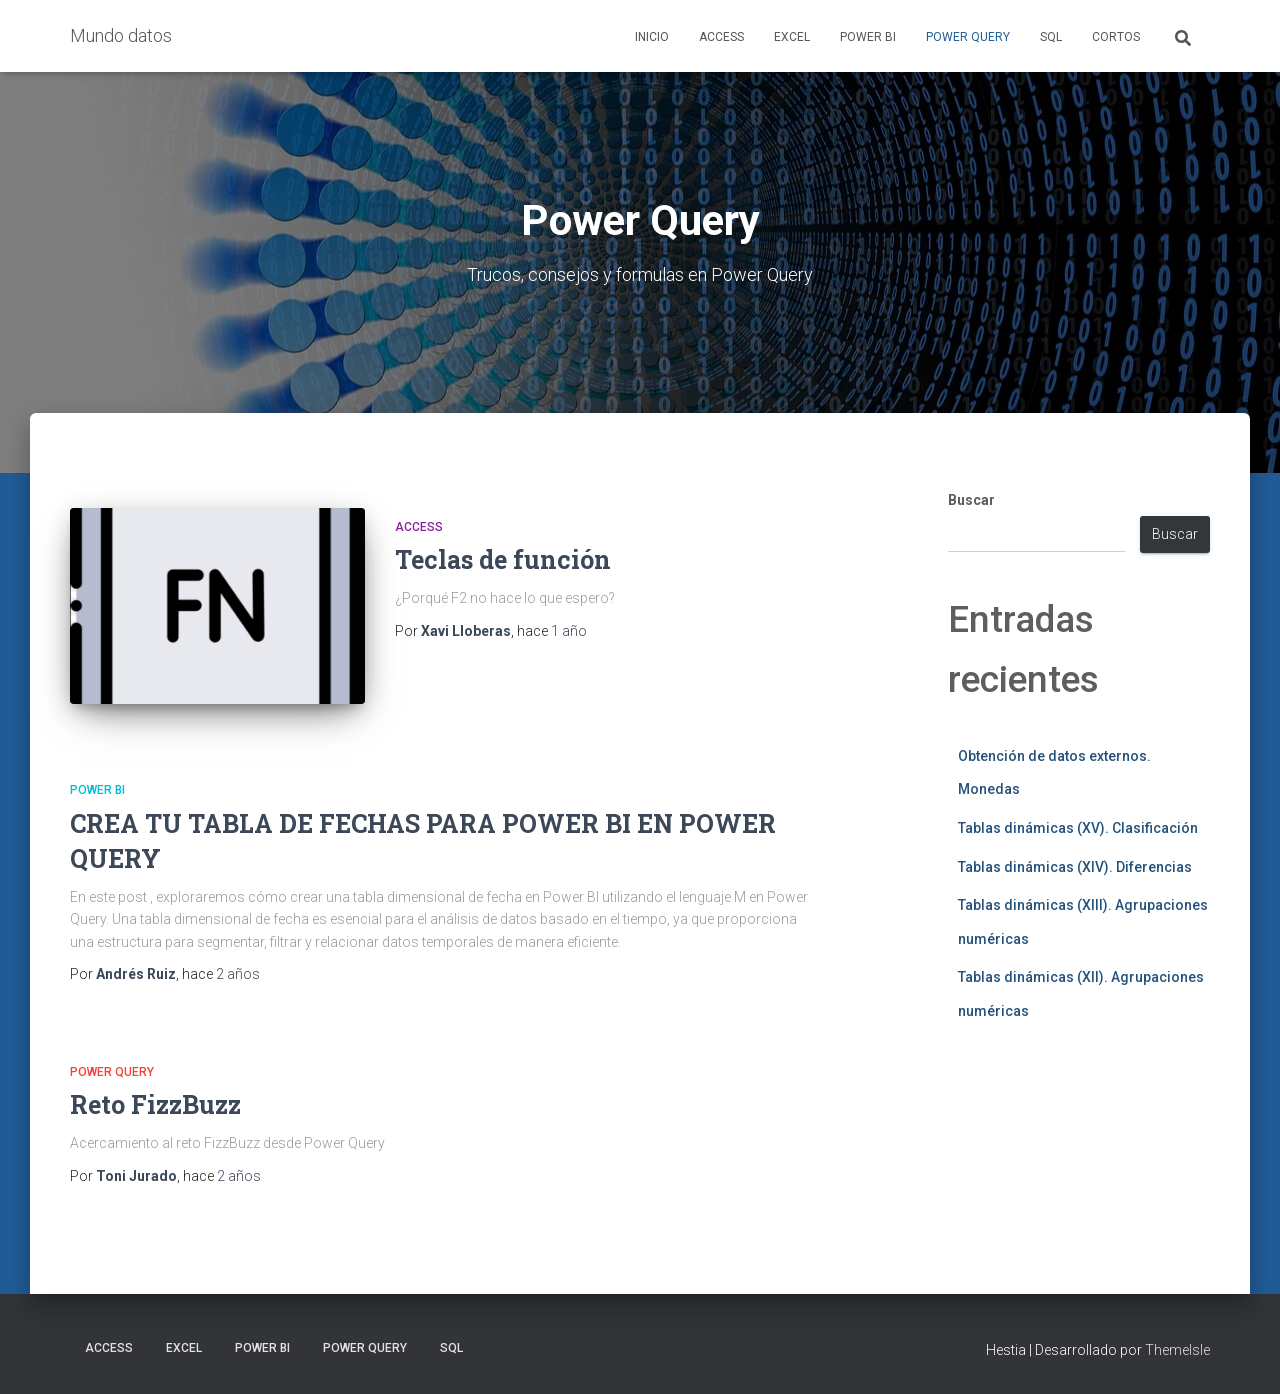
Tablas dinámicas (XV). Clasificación (1078, 828)
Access (721, 37)
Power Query (968, 37)
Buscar (971, 500)
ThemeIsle (1177, 1350)
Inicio (652, 37)
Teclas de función (503, 559)
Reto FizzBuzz (155, 1104)
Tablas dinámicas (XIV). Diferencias (1075, 867)
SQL (1051, 37)
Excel (792, 37)
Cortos (1116, 37)
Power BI (868, 37)
